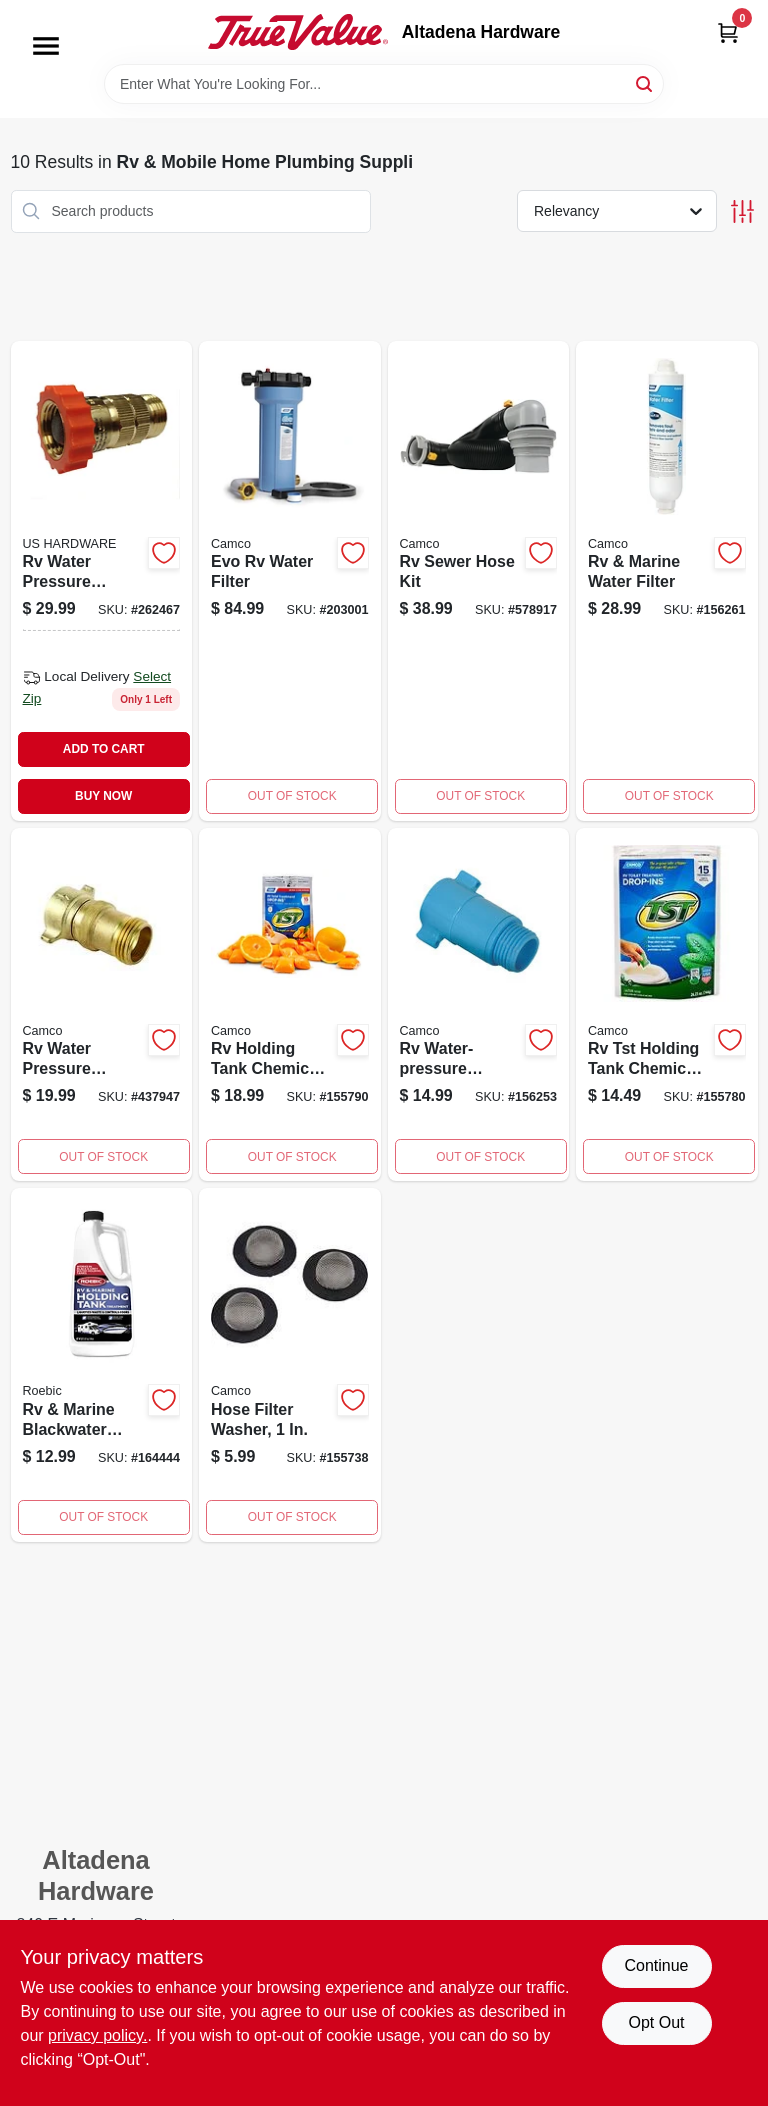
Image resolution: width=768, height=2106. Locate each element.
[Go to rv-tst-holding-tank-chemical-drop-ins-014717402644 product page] (667, 1005)
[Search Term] (384, 84)
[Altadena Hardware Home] (298, 32)
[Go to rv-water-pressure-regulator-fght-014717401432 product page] (479, 1005)
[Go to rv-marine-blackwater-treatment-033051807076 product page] (102, 1365)
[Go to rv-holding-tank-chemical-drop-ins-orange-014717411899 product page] (290, 1005)
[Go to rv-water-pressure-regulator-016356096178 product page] (102, 581)
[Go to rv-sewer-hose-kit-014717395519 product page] (479, 581)
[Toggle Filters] (742, 211)
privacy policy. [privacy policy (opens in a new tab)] (97, 2035)
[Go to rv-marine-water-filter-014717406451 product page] (667, 581)
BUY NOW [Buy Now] (103, 796)
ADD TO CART (104, 749)
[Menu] (46, 46)
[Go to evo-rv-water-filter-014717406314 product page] (290, 581)
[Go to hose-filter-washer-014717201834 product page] (290, 1365)
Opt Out (656, 2022)
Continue (656, 1965)
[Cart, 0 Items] (728, 32)
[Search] (645, 82)
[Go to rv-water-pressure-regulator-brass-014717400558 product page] (102, 1005)
